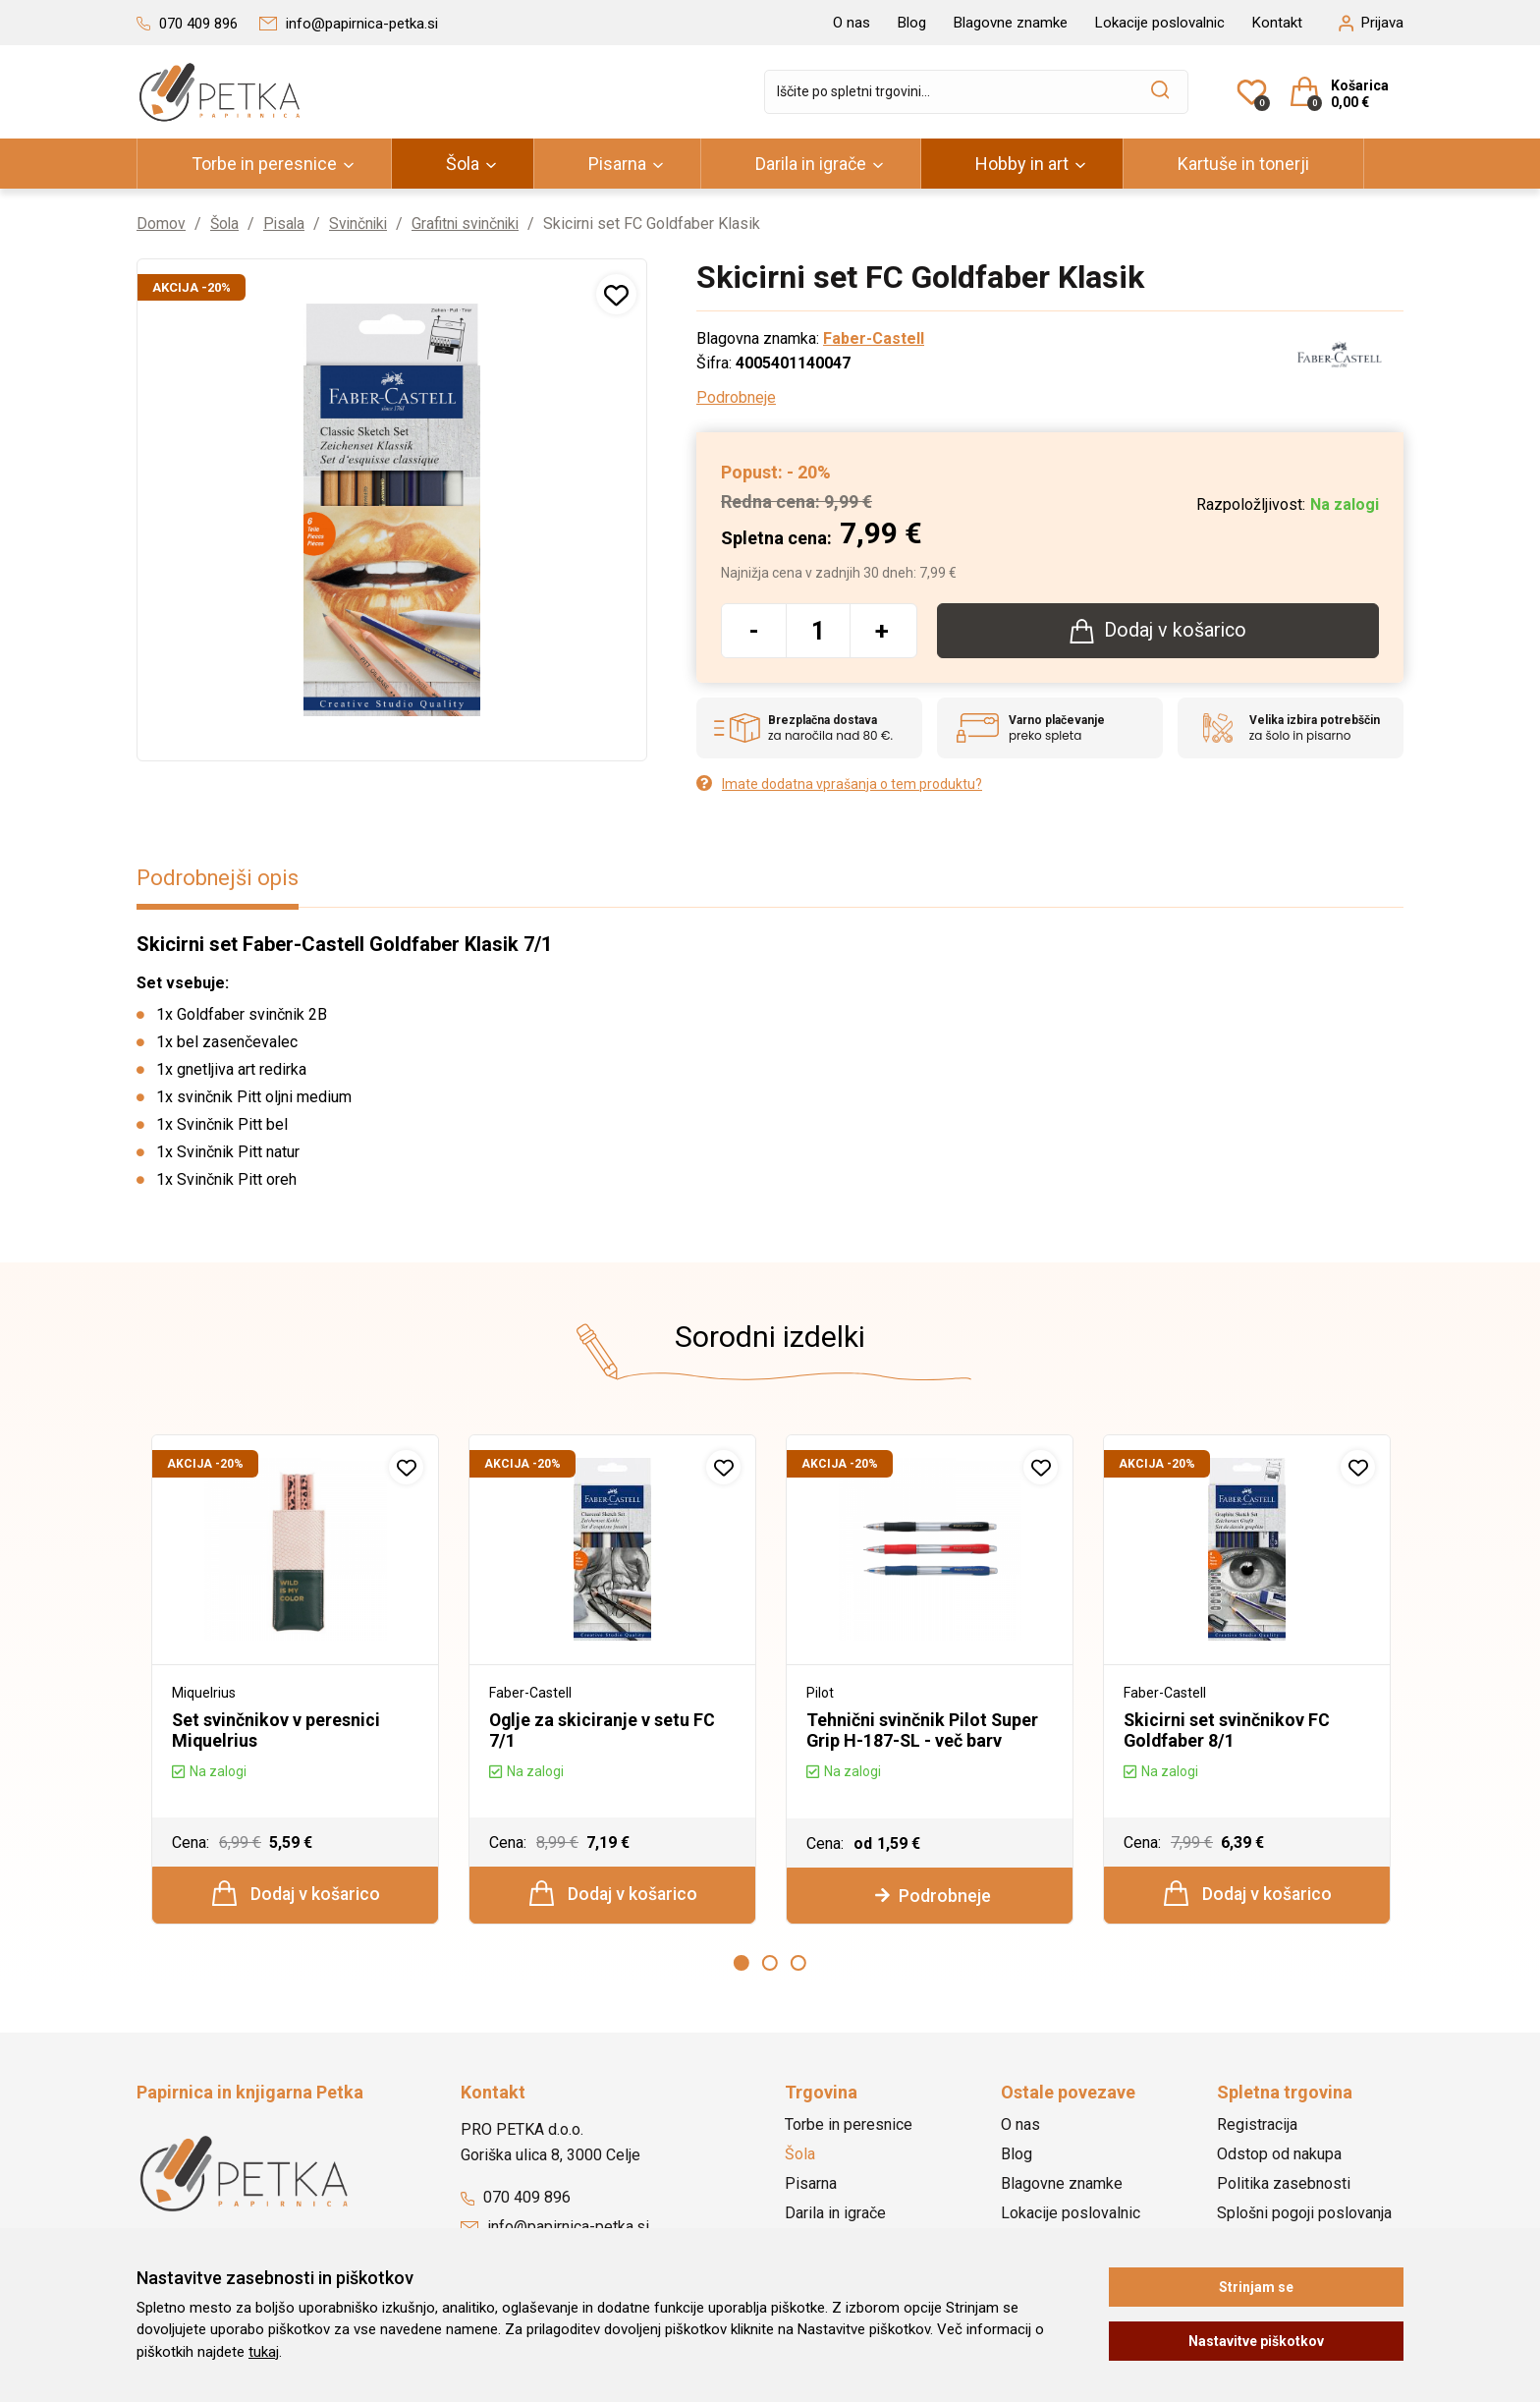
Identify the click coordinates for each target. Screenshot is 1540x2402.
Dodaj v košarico (296, 1893)
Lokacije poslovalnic (1160, 22)
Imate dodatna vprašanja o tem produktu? (839, 783)
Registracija (1257, 2125)
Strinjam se (1256, 2287)
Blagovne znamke (1011, 22)
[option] (295, 1680)
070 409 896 (516, 2198)
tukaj (263, 2352)
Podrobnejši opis (219, 878)
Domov (161, 223)
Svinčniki (363, 223)
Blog (912, 22)
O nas (851, 22)
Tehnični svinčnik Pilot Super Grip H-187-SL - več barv (922, 1730)
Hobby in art (1022, 163)
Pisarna (617, 163)
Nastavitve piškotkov (1256, 2341)
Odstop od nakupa (1279, 2155)
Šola (462, 163)
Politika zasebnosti (1283, 2184)
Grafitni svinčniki (474, 223)
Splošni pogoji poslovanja (1304, 2214)
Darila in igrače (810, 163)
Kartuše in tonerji (1243, 163)
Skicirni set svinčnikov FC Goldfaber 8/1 (1227, 1730)
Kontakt (1277, 22)
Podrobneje (736, 397)
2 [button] (770, 1963)
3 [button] (798, 1963)
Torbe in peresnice (264, 163)
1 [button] (741, 1963)
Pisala (286, 223)
